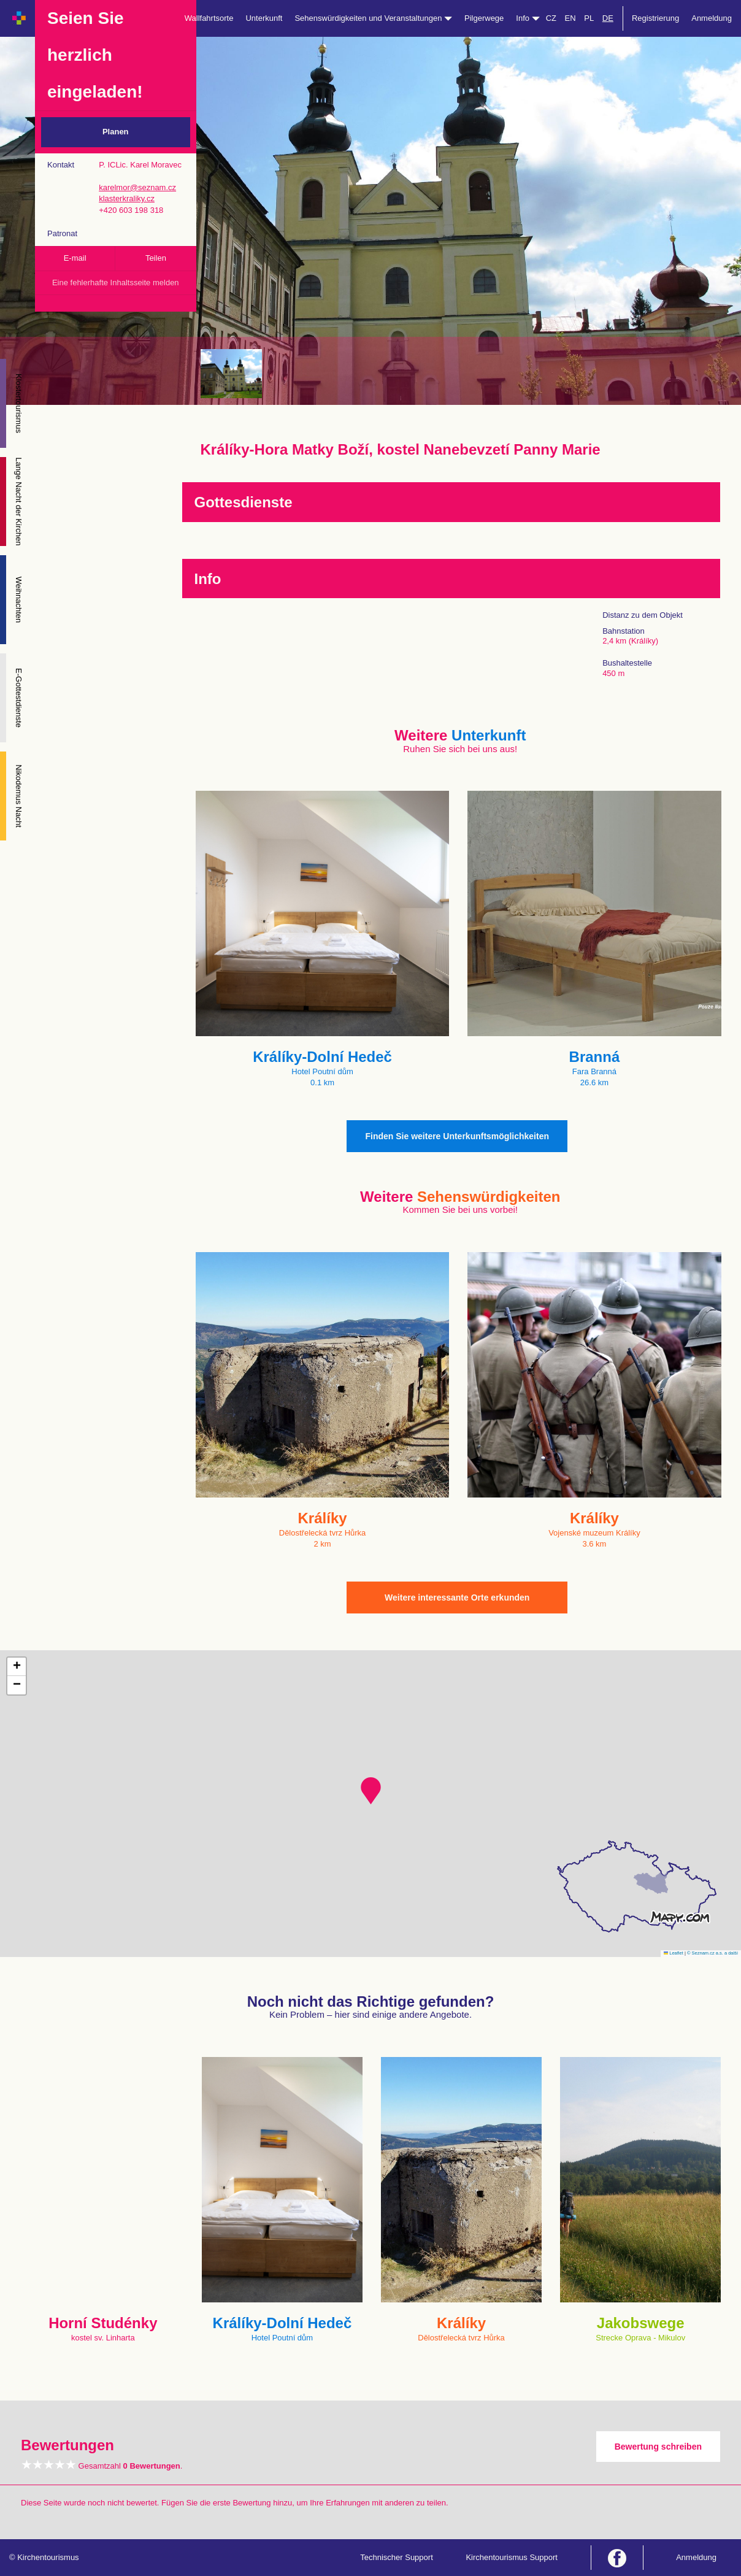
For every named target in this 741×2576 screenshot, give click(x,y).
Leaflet (673, 1953)
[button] (371, 1790)
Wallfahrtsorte (209, 18)
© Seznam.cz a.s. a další (712, 1953)
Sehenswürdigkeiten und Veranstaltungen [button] (373, 18)
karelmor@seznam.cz (137, 187)
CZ (551, 18)
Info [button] (527, 18)
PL (589, 18)
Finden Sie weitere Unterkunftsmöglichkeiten (457, 1136)
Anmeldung (711, 18)
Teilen (155, 258)
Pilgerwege (484, 18)
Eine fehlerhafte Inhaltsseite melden (115, 282)
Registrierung (655, 18)
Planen (115, 131)
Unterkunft (263, 18)
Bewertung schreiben (658, 2446)
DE (607, 18)
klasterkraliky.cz (127, 198)
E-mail (75, 258)
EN (570, 18)
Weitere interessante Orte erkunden (457, 1597)
